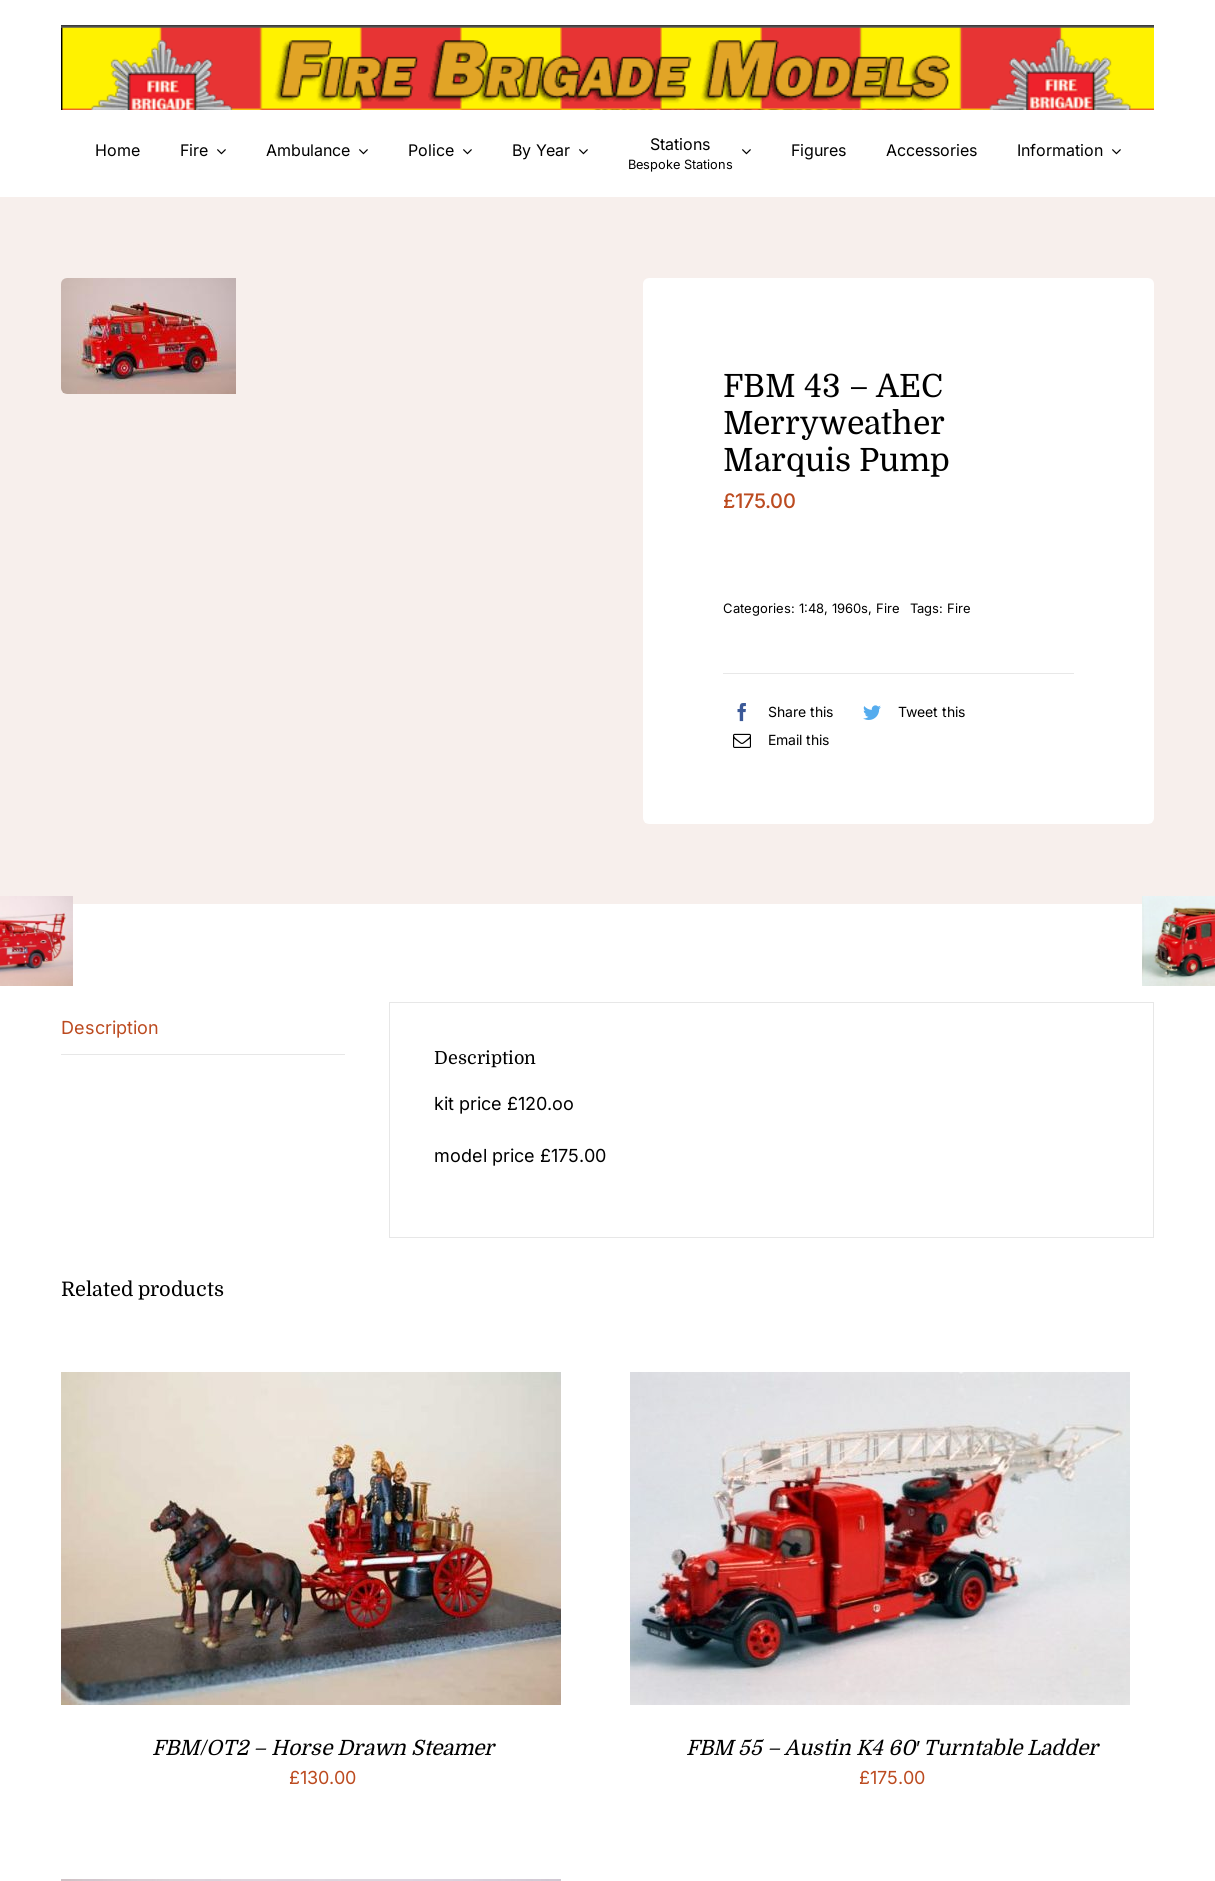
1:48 (811, 608)
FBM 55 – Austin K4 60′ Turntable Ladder (892, 1748)
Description (110, 1027)
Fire (888, 608)
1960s (850, 608)
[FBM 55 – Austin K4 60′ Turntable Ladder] (880, 1387)
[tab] (203, 1028)
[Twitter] (909, 712)
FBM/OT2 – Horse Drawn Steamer (323, 1748)
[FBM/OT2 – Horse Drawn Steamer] (311, 1387)
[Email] (776, 740)
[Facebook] (778, 712)
